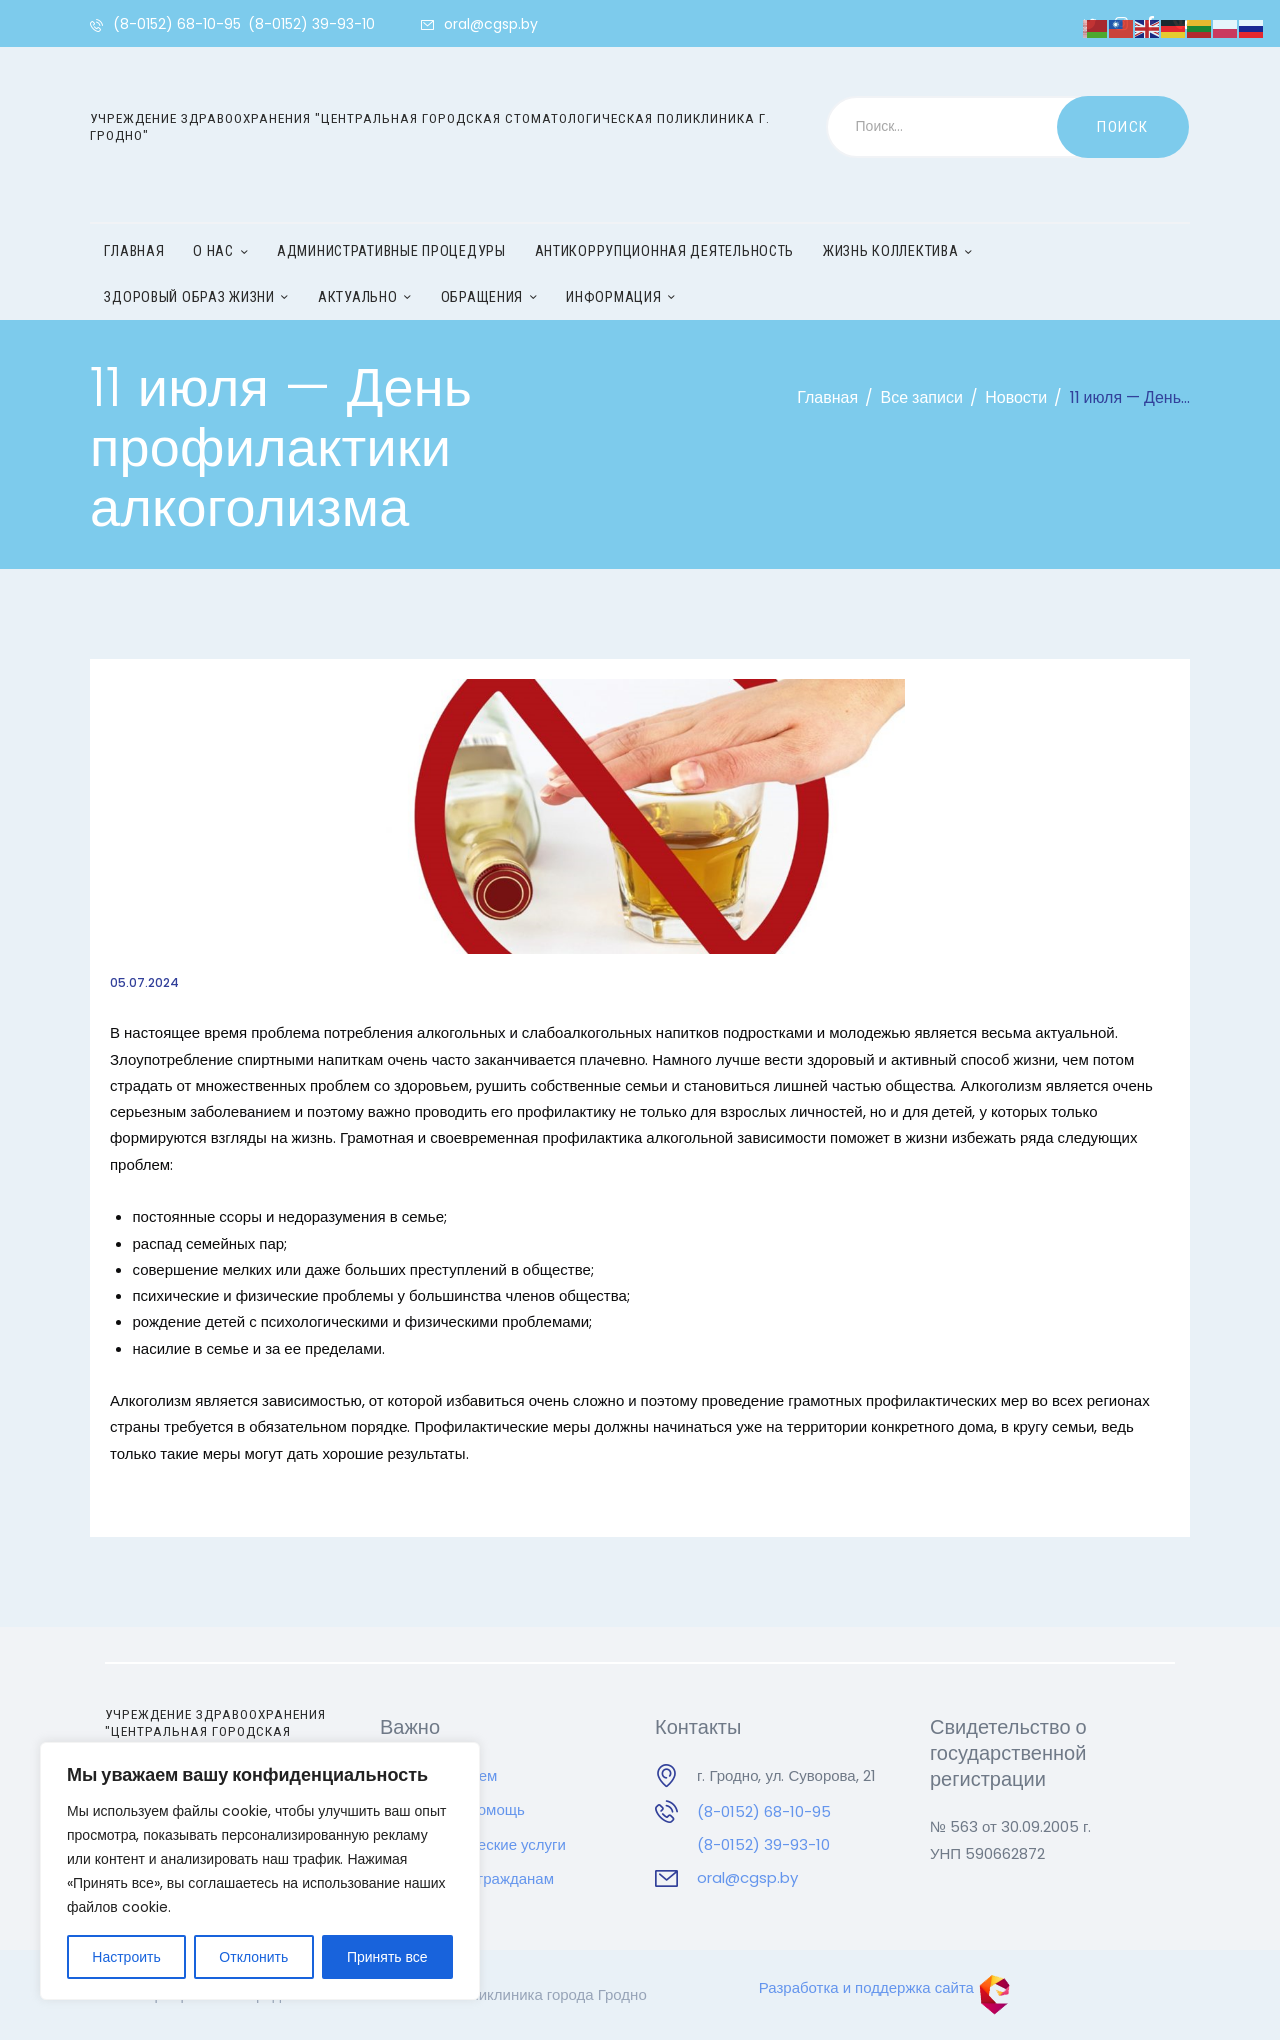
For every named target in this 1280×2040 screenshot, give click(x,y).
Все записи (921, 397)
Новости (1016, 397)
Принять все (387, 1957)
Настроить (126, 1957)
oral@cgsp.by (747, 1877)
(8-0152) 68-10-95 (764, 1811)
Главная (827, 397)
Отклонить (253, 1957)
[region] (260, 1871)
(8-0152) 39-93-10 (763, 1844)
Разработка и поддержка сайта (885, 1987)
